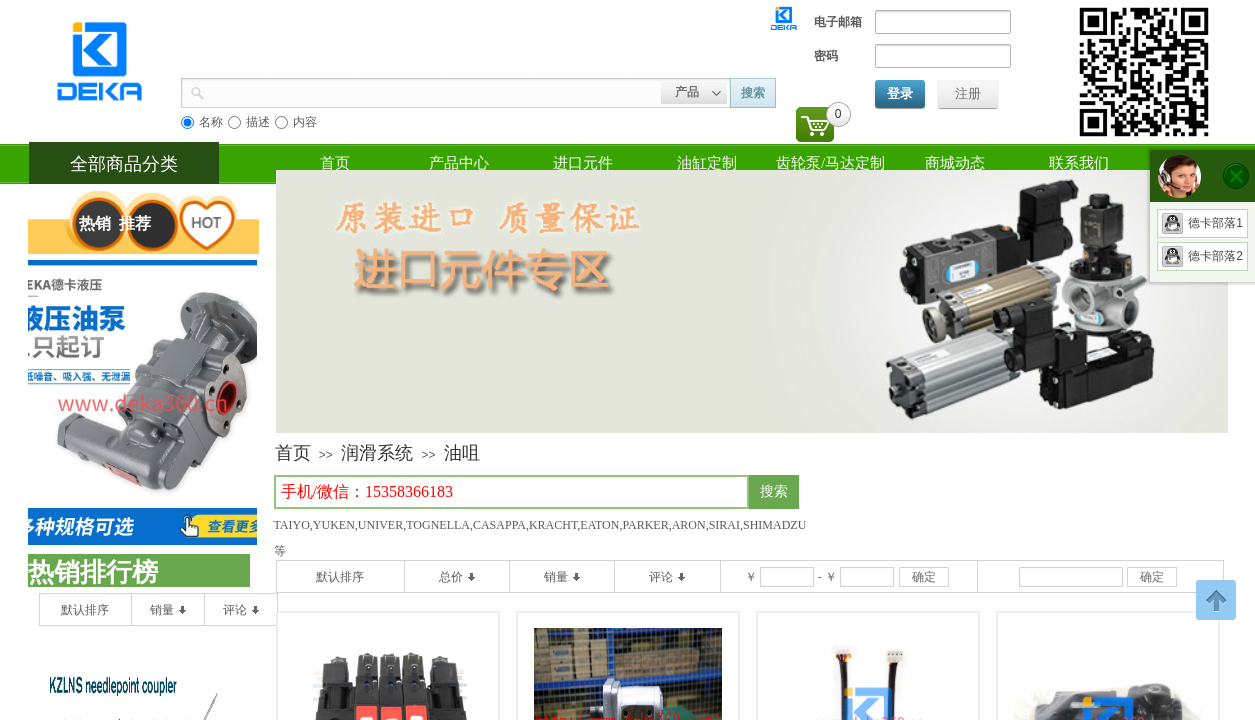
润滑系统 (377, 453)
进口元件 (583, 163)
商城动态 (955, 163)
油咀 (462, 453)
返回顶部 (1216, 600)
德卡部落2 (1202, 256)
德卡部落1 (1202, 223)
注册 (968, 93)
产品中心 (459, 163)
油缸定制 (707, 163)
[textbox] (511, 492)
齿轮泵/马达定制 (830, 163)
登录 (900, 93)
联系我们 (1079, 163)
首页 (335, 163)
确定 (924, 577)
